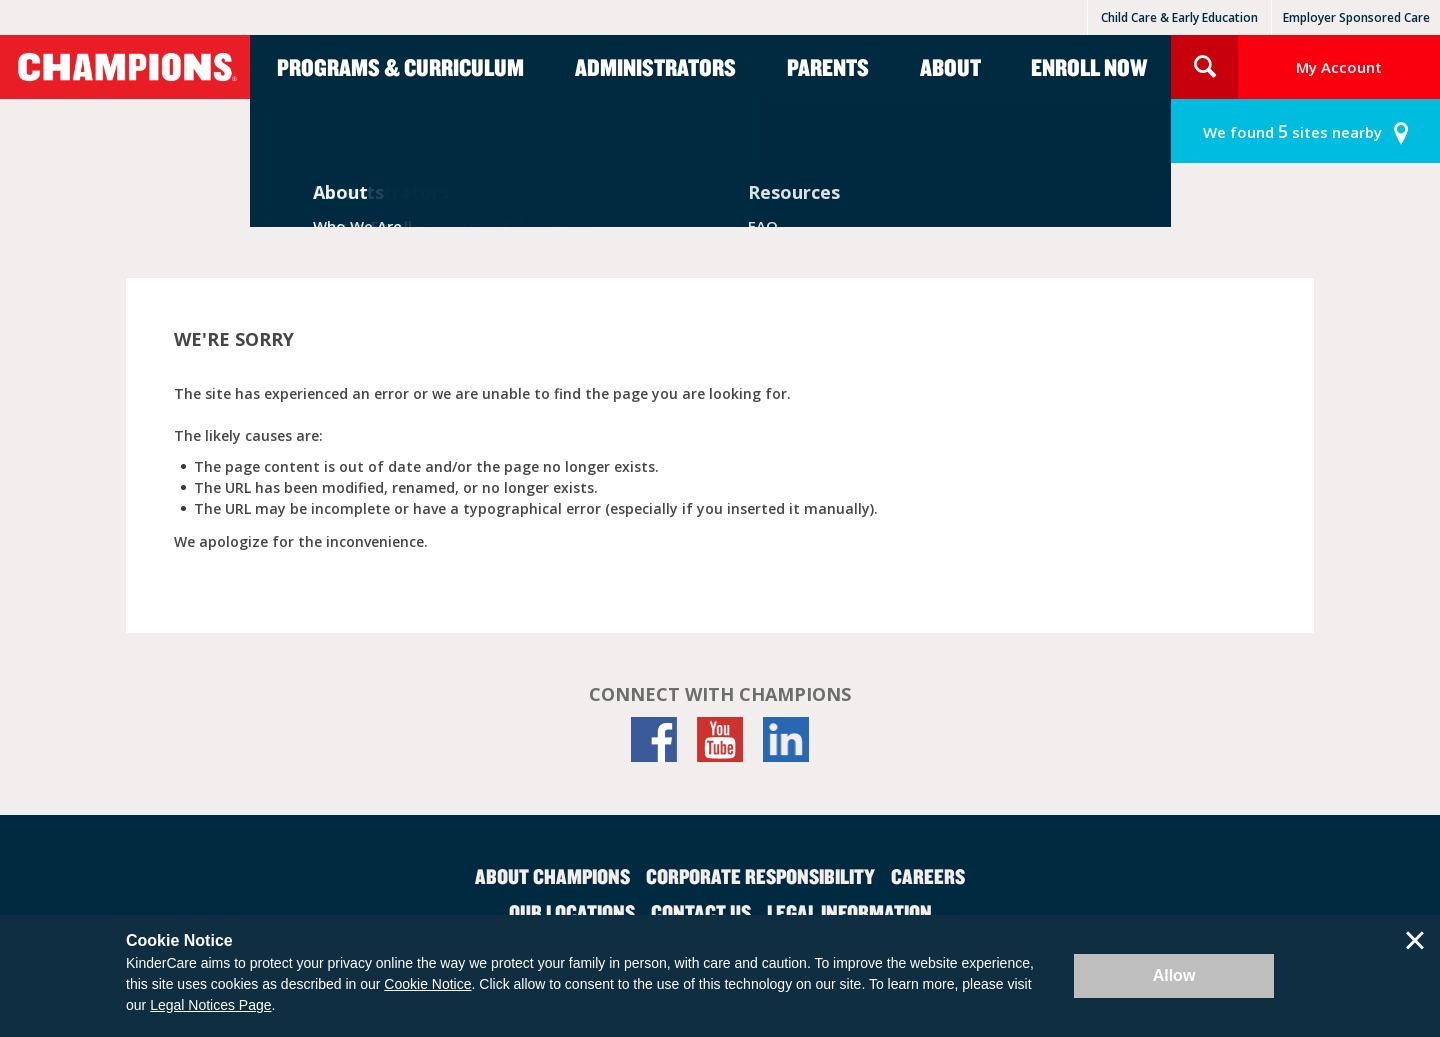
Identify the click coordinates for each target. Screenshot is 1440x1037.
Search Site (1204, 67)
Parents (828, 67)
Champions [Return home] (125, 67)
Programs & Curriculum (400, 67)
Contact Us (701, 912)
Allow (1174, 975)
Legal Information (849, 912)
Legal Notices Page (210, 1005)
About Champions (552, 876)
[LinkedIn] (786, 739)
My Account (1339, 67)
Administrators (655, 67)
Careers (928, 876)
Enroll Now (1089, 67)
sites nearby (1292, 131)
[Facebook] (654, 739)
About (950, 67)
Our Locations (572, 912)
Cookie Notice (427, 984)
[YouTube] (720, 739)
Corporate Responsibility (760, 876)
